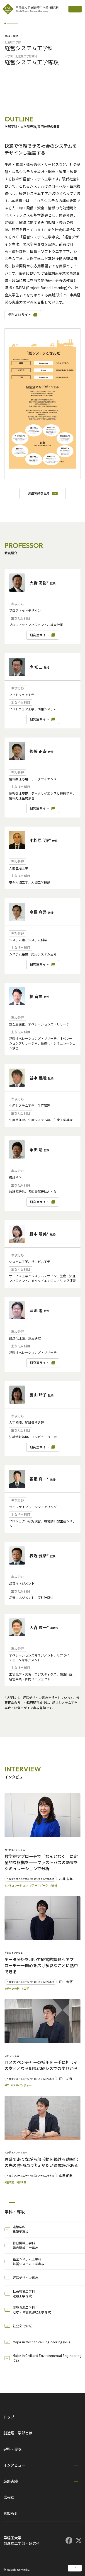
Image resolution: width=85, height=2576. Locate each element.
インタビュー (14, 2465)
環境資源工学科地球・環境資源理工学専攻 (32, 2309)
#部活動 (21, 2182)
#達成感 (9, 2182)
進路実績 (10, 2481)
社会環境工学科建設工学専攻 (24, 2293)
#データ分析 (12, 1988)
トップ (8, 2416)
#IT (7, 2085)
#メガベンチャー (21, 2085)
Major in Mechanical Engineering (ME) (41, 2342)
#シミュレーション (16, 1885)
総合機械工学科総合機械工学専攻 (25, 2245)
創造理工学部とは (17, 2433)
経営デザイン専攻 (25, 2277)
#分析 (53, 1885)
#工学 (25, 1988)
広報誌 (8, 2497)
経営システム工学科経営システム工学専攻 (28, 2261)
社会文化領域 (22, 2326)
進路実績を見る (39, 493)
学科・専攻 (12, 2449)
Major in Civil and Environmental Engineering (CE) (47, 2358)
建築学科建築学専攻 (21, 2229)
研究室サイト (39, 635)
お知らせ (10, 2513)
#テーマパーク (39, 1885)
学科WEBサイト (19, 315)
